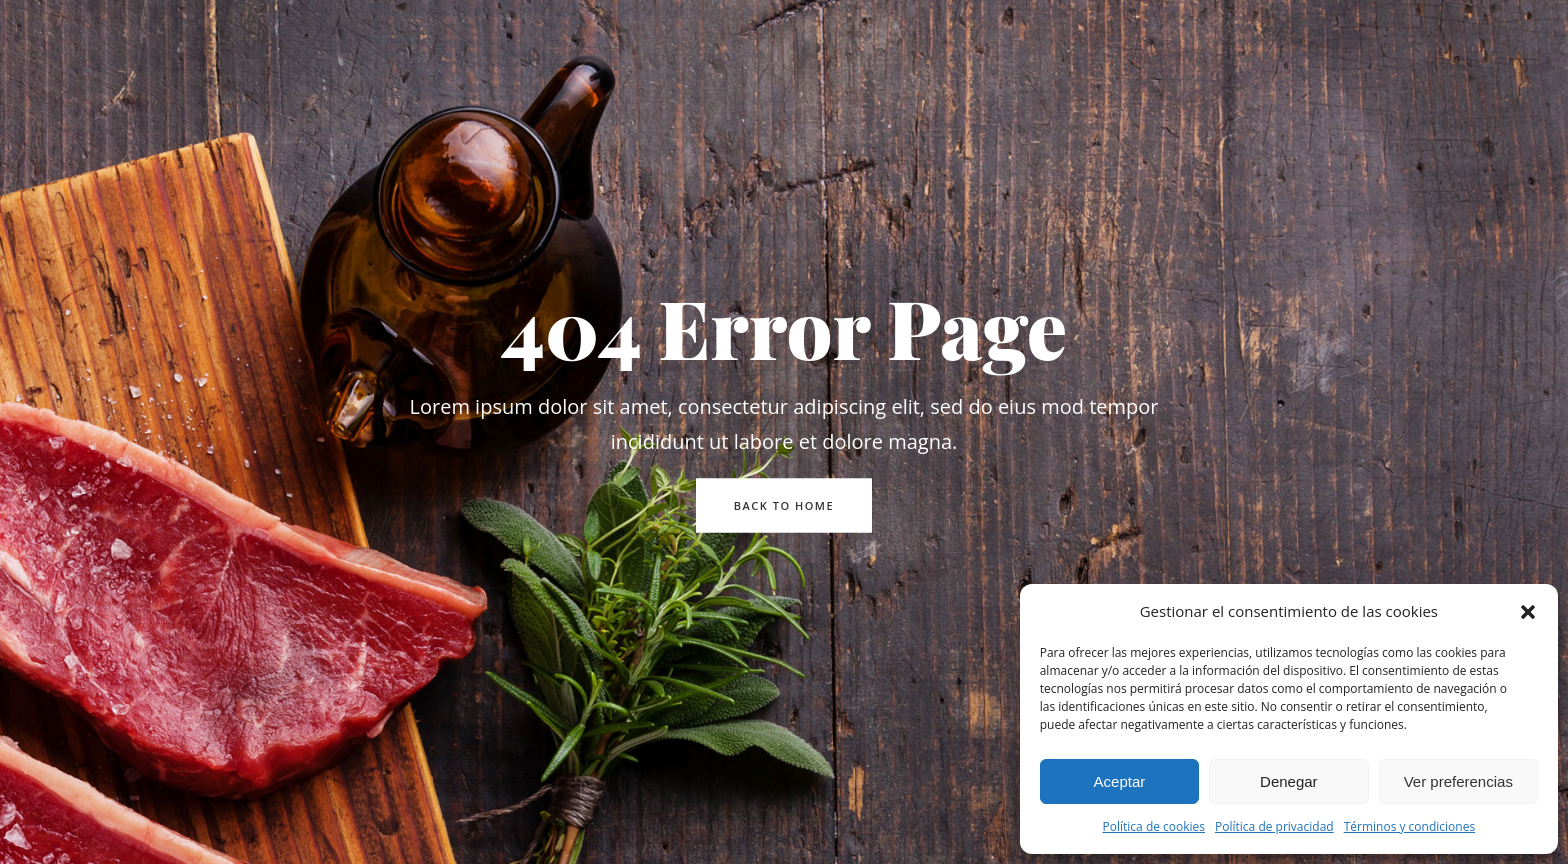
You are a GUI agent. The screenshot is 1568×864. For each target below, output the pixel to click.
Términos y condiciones (1409, 826)
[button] (1528, 612)
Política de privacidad (1274, 826)
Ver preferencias (1458, 781)
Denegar (1289, 781)
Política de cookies (1154, 826)
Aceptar (1120, 781)
